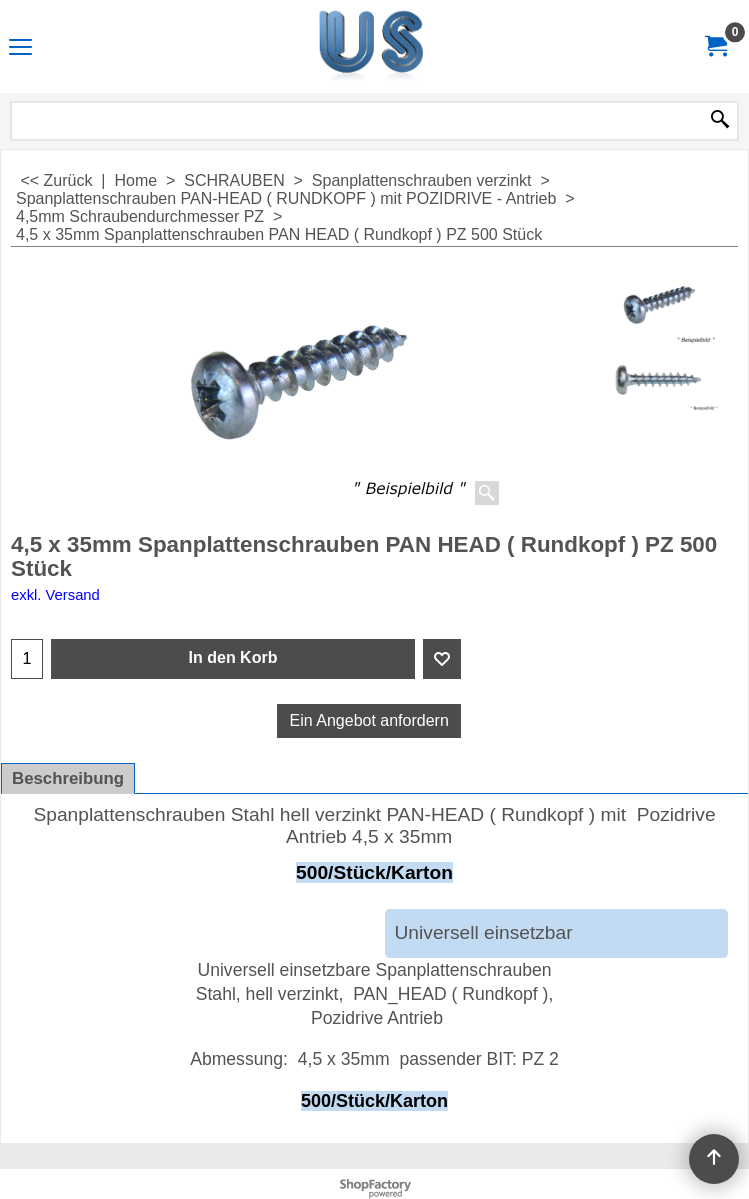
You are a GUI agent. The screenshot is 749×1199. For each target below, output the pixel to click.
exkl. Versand (55, 595)
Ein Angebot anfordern (369, 720)
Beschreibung (68, 778)
